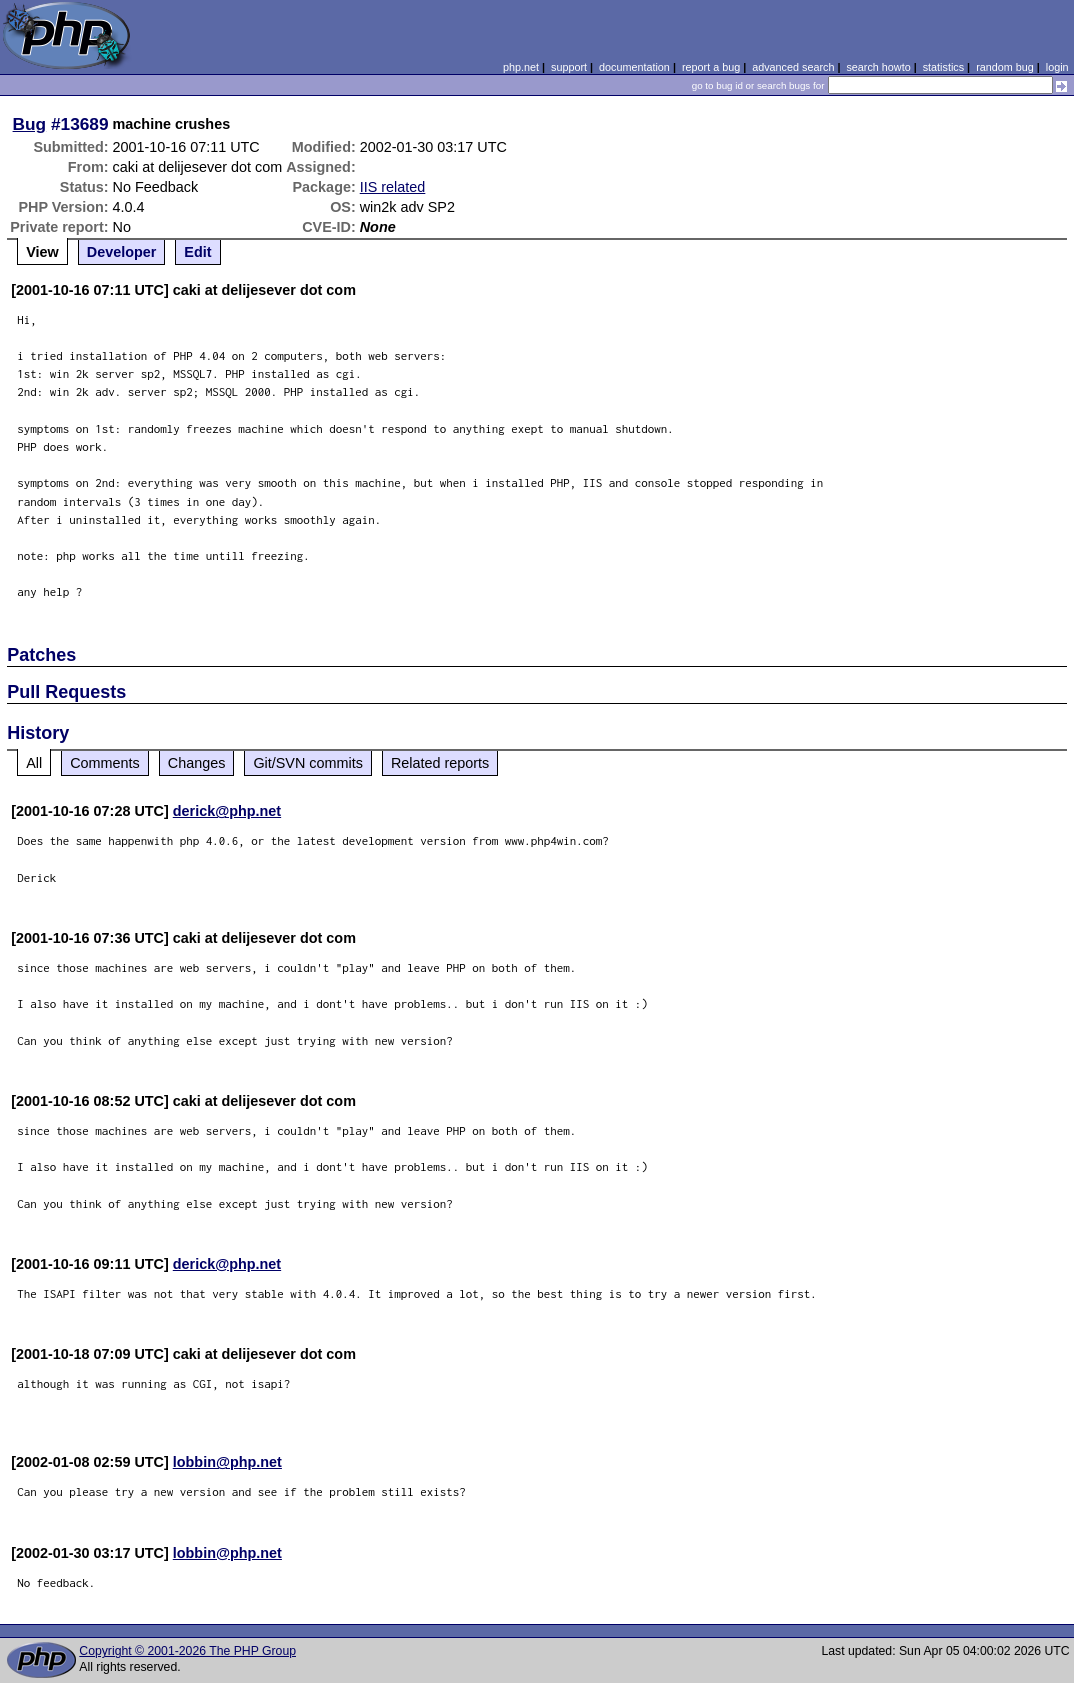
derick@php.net (227, 811)
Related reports (440, 763)
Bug (30, 124)
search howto (878, 67)
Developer (122, 252)
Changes (197, 763)
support (569, 67)
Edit (197, 252)
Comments (105, 763)
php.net (521, 67)
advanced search (793, 67)
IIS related (393, 187)
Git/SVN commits (308, 763)
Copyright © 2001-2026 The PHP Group (187, 1651)
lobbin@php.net (227, 1462)
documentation (634, 67)
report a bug (711, 67)
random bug (1005, 67)
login (1057, 67)
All (34, 763)
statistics (943, 67)
